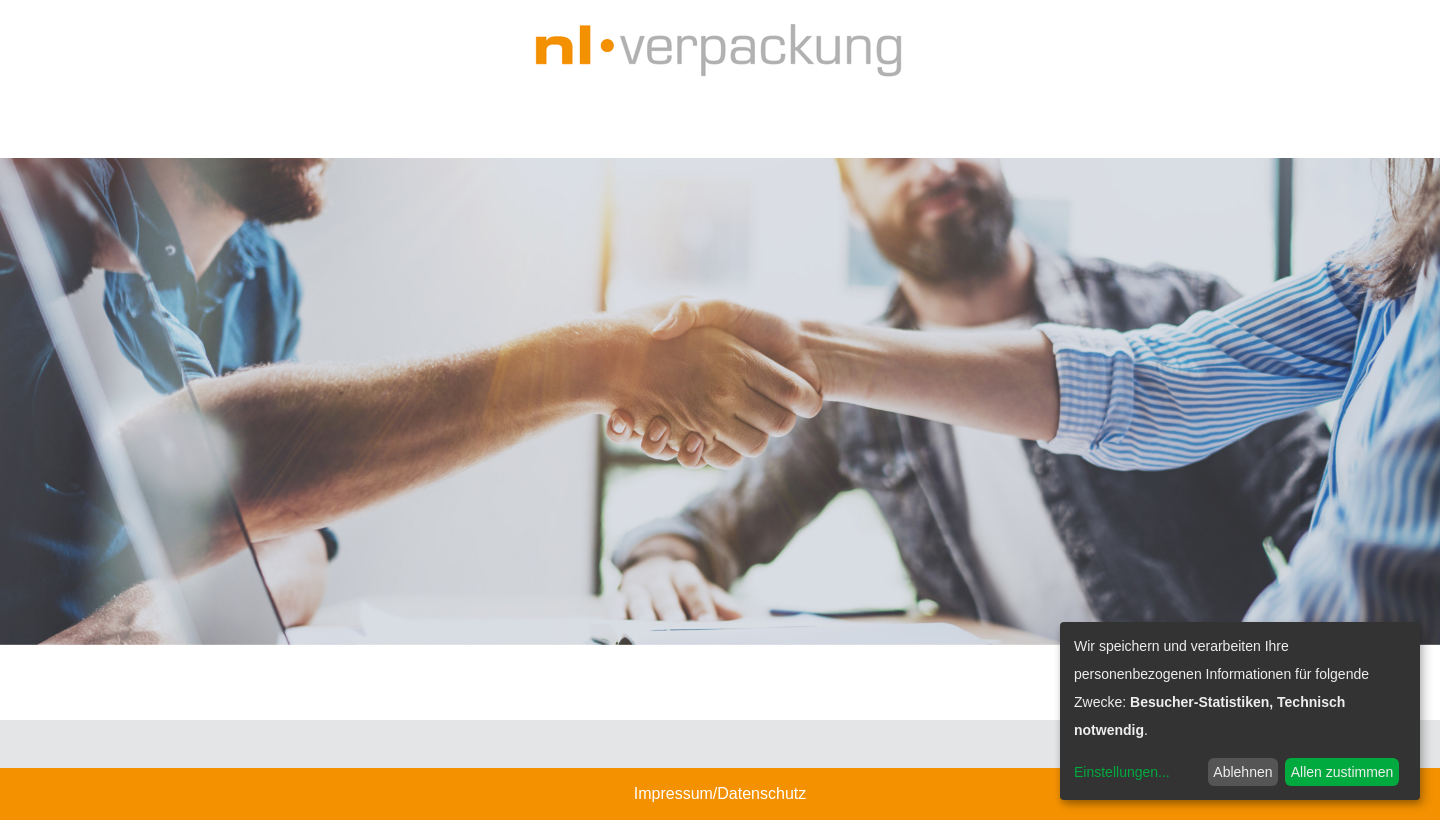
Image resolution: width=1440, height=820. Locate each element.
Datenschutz (761, 793)
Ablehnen (1242, 772)
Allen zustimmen (1342, 772)
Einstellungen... (1122, 772)
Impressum (673, 793)
